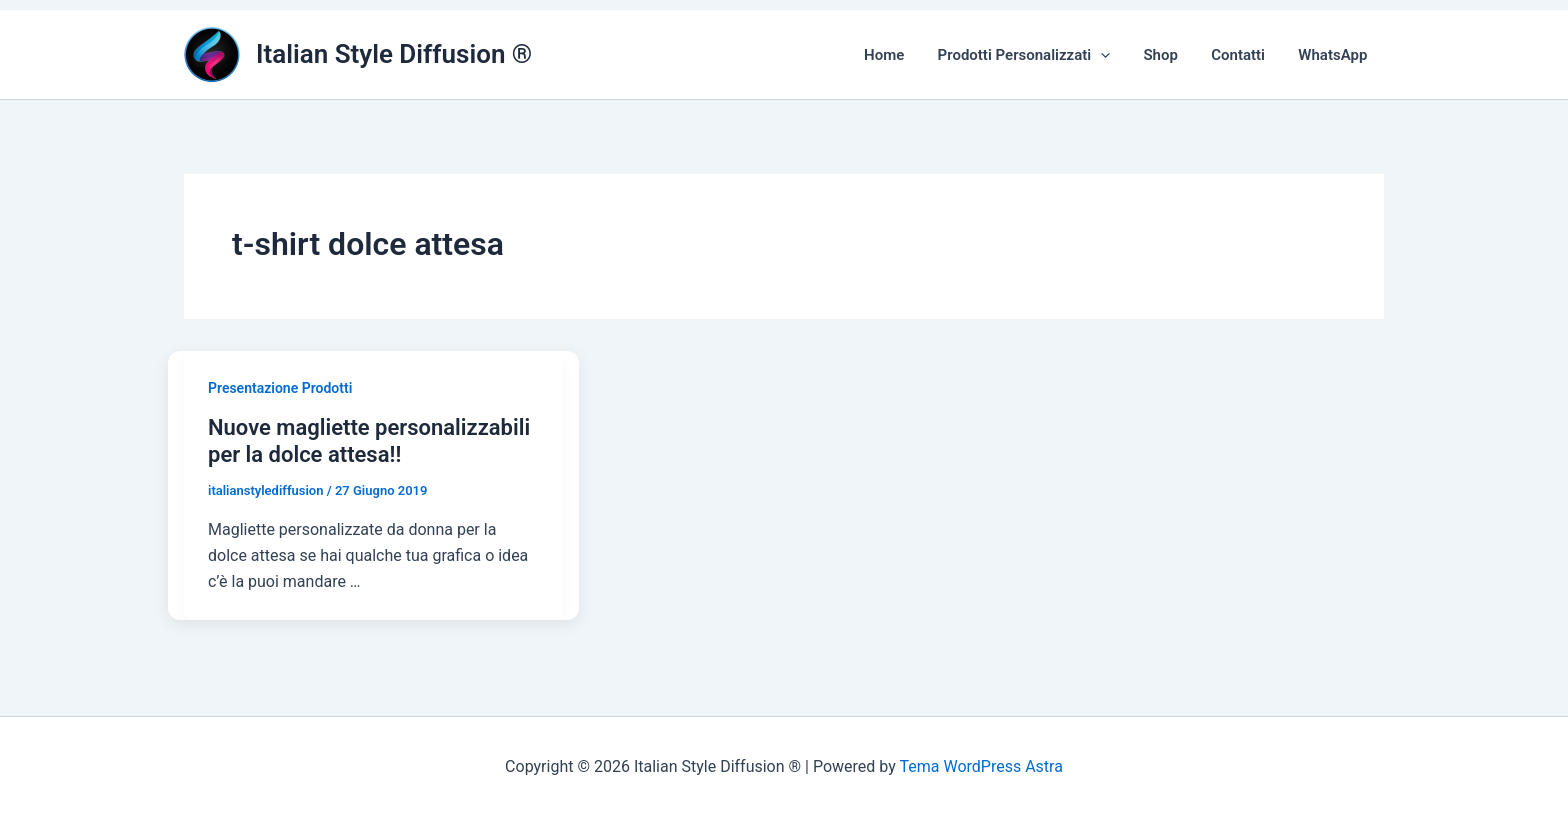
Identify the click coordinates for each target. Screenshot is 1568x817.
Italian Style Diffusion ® (394, 54)
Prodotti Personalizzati (1035, 55)
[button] (1112, 55)
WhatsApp (1334, 55)
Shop (1169, 55)
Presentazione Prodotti (280, 388)
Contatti (1243, 55)
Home (899, 55)
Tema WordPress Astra (980, 766)
